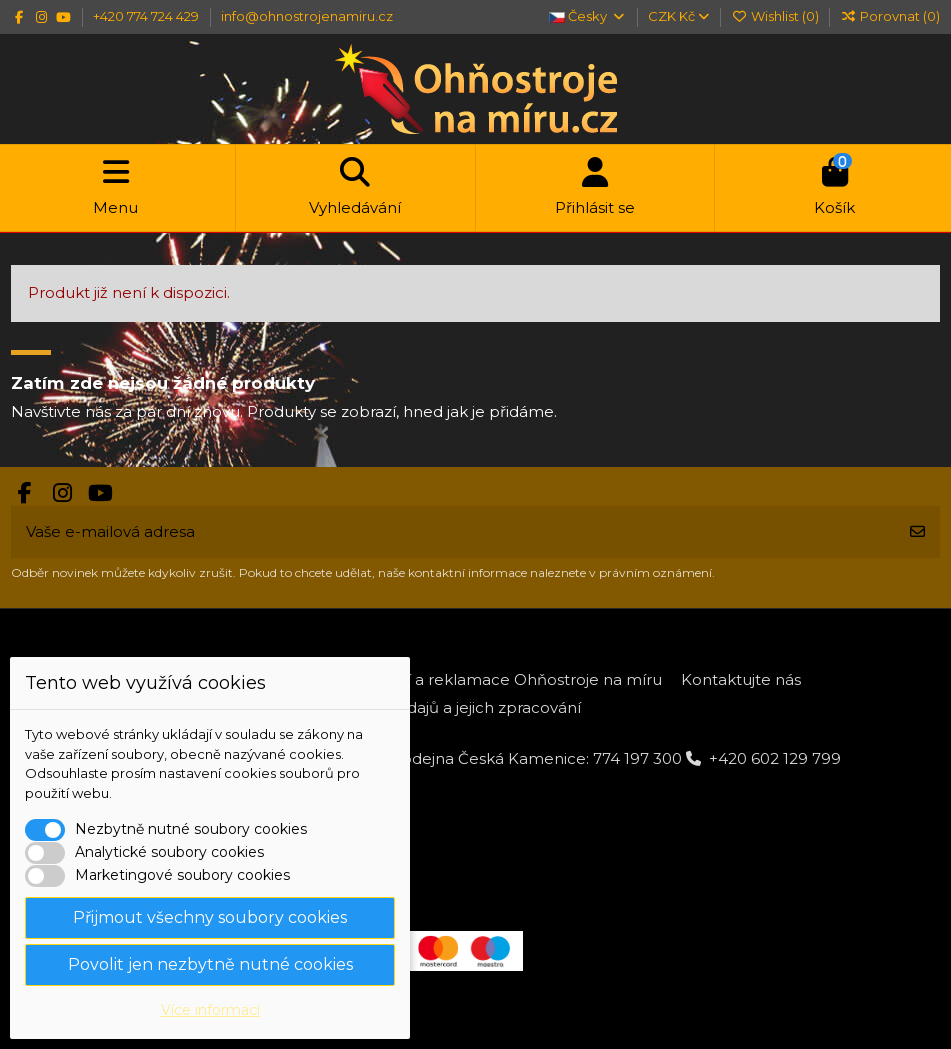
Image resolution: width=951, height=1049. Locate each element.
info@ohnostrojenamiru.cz (307, 16)
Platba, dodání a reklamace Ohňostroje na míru (481, 679)
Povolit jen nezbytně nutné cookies (210, 964)
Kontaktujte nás (741, 679)
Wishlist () (776, 16)
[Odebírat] (917, 532)
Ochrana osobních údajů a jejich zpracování (417, 707)
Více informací (210, 1010)
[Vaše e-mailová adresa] (453, 532)
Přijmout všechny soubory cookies (210, 917)
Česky (587, 16)
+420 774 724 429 (147, 16)
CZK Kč (678, 16)
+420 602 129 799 (775, 758)
